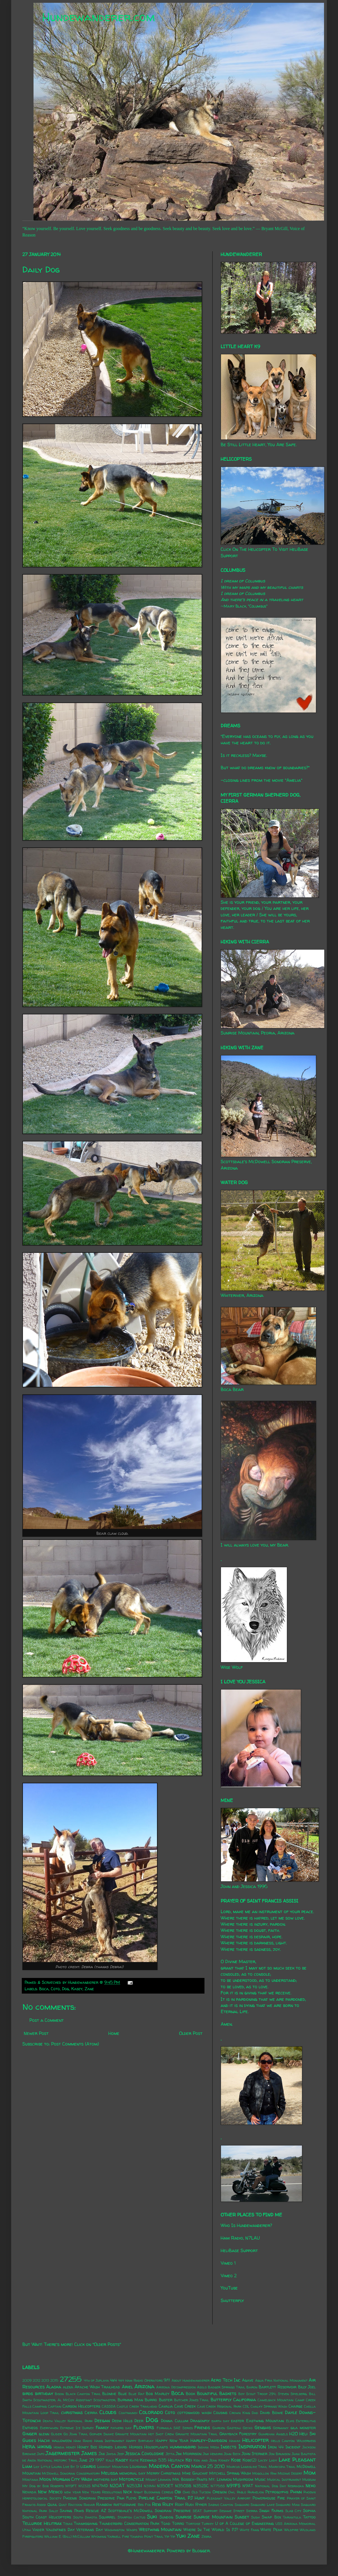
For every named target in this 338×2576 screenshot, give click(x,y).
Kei (188, 2460)
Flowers (143, 2427)
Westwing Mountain (160, 2529)
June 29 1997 (91, 2460)
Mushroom (243, 2479)
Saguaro (242, 2504)
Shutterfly (232, 2300)
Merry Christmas (163, 2473)
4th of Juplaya (96, 2380)
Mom (309, 2472)
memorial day (132, 2473)
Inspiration (252, 2446)
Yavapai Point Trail (146, 2536)
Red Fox (144, 2504)
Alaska (53, 2387)
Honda (59, 2447)
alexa (68, 2387)
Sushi (255, 2517)
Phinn (296, 2492)
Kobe (236, 2460)
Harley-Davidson (209, 2440)
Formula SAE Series (175, 2428)
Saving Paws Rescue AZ (83, 2510)
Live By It (71, 2466)
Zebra (206, 2536)
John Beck (232, 2453)
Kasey (76, 1989)
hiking (44, 2446)
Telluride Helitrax (41, 2523)
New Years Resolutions (102, 2492)
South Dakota (85, 2517)
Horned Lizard (113, 2447)
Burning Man (130, 2400)
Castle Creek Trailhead (137, 2406)
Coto (55, 1989)
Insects (228, 2447)
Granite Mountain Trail (196, 2434)
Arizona (144, 2386)
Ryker (201, 2504)
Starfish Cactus (131, 2517)
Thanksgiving (85, 2523)
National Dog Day (270, 2486)
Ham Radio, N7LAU (240, 2238)
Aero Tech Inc (226, 2380)
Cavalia (166, 2406)
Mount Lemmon (158, 2479)
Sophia (309, 2510)
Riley (167, 2504)
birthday (44, 2393)
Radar (89, 2504)
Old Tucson (201, 2492)
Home (113, 2033)
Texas (67, 2523)
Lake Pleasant (297, 2459)
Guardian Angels (273, 2434)
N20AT (117, 2485)
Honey (71, 2447)
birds (27, 2393)
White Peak (271, 2529)
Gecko (248, 2428)
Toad (165, 2523)
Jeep (120, 2453)
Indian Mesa (208, 2447)
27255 (71, 2379)
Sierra (252, 2510)
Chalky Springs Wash (269, 2406)
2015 (54, 2380)
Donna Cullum (174, 2421)
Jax (102, 2453)
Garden (218, 2428)
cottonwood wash (194, 2412)
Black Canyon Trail (83, 2393)
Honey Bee (87, 2447)
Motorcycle (131, 2479)
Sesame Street (231, 2510)
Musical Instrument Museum (291, 2479)
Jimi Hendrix (213, 2453)
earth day (220, 2421)
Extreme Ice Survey (77, 2428)
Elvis (290, 2421)
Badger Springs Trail (226, 2387)
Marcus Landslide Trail (247, 2466)
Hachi (44, 2440)
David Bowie (271, 2412)
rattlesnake (124, 2504)
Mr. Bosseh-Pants (189, 2479)
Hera (28, 2446)
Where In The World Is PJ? (210, 2529)
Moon (45, 2479)
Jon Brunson (280, 2453)
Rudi (189, 2504)
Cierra (91, 2412)
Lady (273, 2460)
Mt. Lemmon (220, 2479)
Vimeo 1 (228, 2263)
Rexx (156, 2504)
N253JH (134, 2486)
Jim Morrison (188, 2453)
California (244, 2399)
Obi (178, 2492)
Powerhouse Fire (269, 2498)
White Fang (249, 2529)
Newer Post (36, 2033)
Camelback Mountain (276, 2400)
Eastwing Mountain (265, 2421)
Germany (281, 2428)
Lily (36, 2466)
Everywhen (49, 2428)
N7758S (218, 2486)
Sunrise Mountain (213, 2517)
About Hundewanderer (191, 2380)
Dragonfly (200, 2421)
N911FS (234, 2485)
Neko (311, 2485)
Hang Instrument (109, 2440)
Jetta (170, 2453)
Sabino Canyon (220, 2504)
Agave (247, 2380)
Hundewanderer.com (98, 17)
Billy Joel (307, 2387)
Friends (202, 2427)
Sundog (166, 2517)
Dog (65, 1989)
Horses (135, 2447)
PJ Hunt (196, 2498)
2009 (27, 2380)
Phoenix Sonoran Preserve (89, 2498)
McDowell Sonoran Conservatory (71, 2473)
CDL (246, 2406)
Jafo (40, 2453)
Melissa (109, 2473)
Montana (30, 2479)
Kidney (224, 2460)
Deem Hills (122, 2421)
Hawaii (234, 2440)
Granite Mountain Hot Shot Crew (144, 2434)
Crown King (239, 2412)
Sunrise (183, 2517)
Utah (26, 2529)
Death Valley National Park (67, 2421)
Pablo (241, 2492)
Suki (152, 2516)
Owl (231, 2492)
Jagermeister (63, 2453)
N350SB (183, 2486)
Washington (114, 2529)
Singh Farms (271, 2510)
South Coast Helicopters (46, 2517)
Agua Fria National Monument (281, 2380)
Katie (134, 2460)
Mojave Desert (290, 2473)
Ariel (127, 2387)
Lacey (263, 2460)
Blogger (201, 2551)
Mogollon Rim (264, 2473)
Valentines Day (60, 2529)
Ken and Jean (205, 2460)
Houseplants (156, 2447)
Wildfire (291, 2529)
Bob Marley (157, 2393)
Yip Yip (170, 2536)
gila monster (303, 2428)
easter (237, 2421)
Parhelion (255, 2492)
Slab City (293, 2510)
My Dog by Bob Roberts (43, 2486)
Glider (56, 2434)
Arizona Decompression (176, 2387)
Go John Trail (75, 2434)
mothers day (106, 2479)
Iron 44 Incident (284, 2447)
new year (72, 2492)
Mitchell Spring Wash (230, 2473)
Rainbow (104, 2504)
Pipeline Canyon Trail (162, 2498)
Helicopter (255, 2440)
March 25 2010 (208, 2466)
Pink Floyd (127, 2498)
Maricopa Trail (282, 2466)
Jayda (111, 2453)
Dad (255, 2412)
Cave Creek (185, 2406)
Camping (39, 2406)
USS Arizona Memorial (295, 2523)
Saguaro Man (287, 2504)
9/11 (167, 2380)
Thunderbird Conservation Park (129, 2523)
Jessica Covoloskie (144, 2453)
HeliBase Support (239, 2250)
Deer (138, 2421)
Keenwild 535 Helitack (162, 2460)
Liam (27, 2466)
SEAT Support (205, 2510)
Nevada (29, 2492)
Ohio (186, 2492)
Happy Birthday (140, 2440)
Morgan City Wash (72, 2479)
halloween (62, 2440)
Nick (127, 2492)
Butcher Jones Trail (191, 2400)
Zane (89, 1989)
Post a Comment (46, 2020)
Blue (122, 2393)
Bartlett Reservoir (277, 2387)
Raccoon (75, 2504)
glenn (44, 2434)
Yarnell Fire (118, 2536)
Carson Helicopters (81, 2406)
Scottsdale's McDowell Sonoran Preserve (149, 2510)
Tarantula (292, 2517)
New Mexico (50, 2492)
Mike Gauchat (195, 2473)
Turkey (208, 2523)
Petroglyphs (276, 2492)
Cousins (220, 2412)
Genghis (262, 2427)
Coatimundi (128, 2412)
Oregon (220, 2492)
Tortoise (193, 2523)
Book (190, 2393)
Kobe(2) (249, 2460)
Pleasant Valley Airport (229, 2498)
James (89, 2453)
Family (102, 2427)
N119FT (71, 2486)
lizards (88, 2466)
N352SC (201, 2486)
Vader (38, 2529)
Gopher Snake (101, 2434)
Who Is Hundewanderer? (246, 2225)
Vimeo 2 (229, 2275)
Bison (59, 2393)
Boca (44, 1989)
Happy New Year (172, 2440)
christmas (72, 2412)
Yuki (181, 2535)
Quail (52, 2504)
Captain (54, 2406)
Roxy (179, 2504)
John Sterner (254, 2453)
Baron (252, 2387)
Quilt (63, 2504)
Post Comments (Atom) (75, 2044)
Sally (53, 2510)
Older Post (191, 2033)
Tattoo (309, 2517)
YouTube (229, 2288)
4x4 (113, 2380)
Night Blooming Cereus (153, 2492)
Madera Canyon (169, 2466)
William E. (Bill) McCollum (67, 2536)
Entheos (30, 2428)
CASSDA (109, 2406)
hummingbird (183, 2447)
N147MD (100, 2486)
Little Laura (51, 2466)
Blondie (109, 2393)
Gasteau (234, 2428)
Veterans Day (89, 2529)
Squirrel (107, 2517)
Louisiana (138, 2466)
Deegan (102, 2420)
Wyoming (98, 2536)
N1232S (84, 2486)
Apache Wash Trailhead (97, 2387)
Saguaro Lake (262, 2504)
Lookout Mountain (112, 2466)
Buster (165, 2400)
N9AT (247, 2486)
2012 (36, 2380)
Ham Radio (82, 2440)
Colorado (151, 2412)
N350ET (165, 2486)
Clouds (107, 2412)
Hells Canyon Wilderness (293, 2440)
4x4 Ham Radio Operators (140, 2380)
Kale (110, 2460)
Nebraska (296, 2486)
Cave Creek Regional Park (219, 2406)
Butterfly (221, 2399)
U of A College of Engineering (244, 2523)
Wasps (131, 2529)
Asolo (202, 2387)
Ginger (29, 2434)
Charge (296, 2406)
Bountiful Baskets (217, 2393)
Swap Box (271, 2517)
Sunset (242, 2517)
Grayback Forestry (238, 2434)
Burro (151, 2400)
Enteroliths (306, 2421)
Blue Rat (136, 2393)
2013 (45, 2380)
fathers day (121, 2428)
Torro (178, 2523)
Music (260, 2479)
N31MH (149, 2486)
